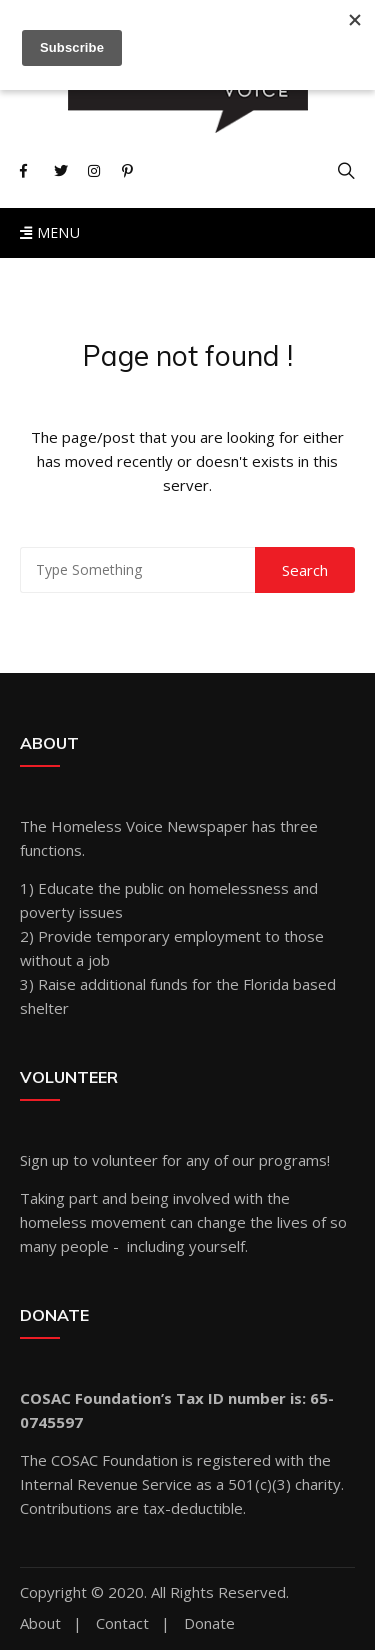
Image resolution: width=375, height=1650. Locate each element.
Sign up (44, 1160)
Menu (50, 232)
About (40, 1623)
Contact (122, 1623)
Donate (209, 1623)
